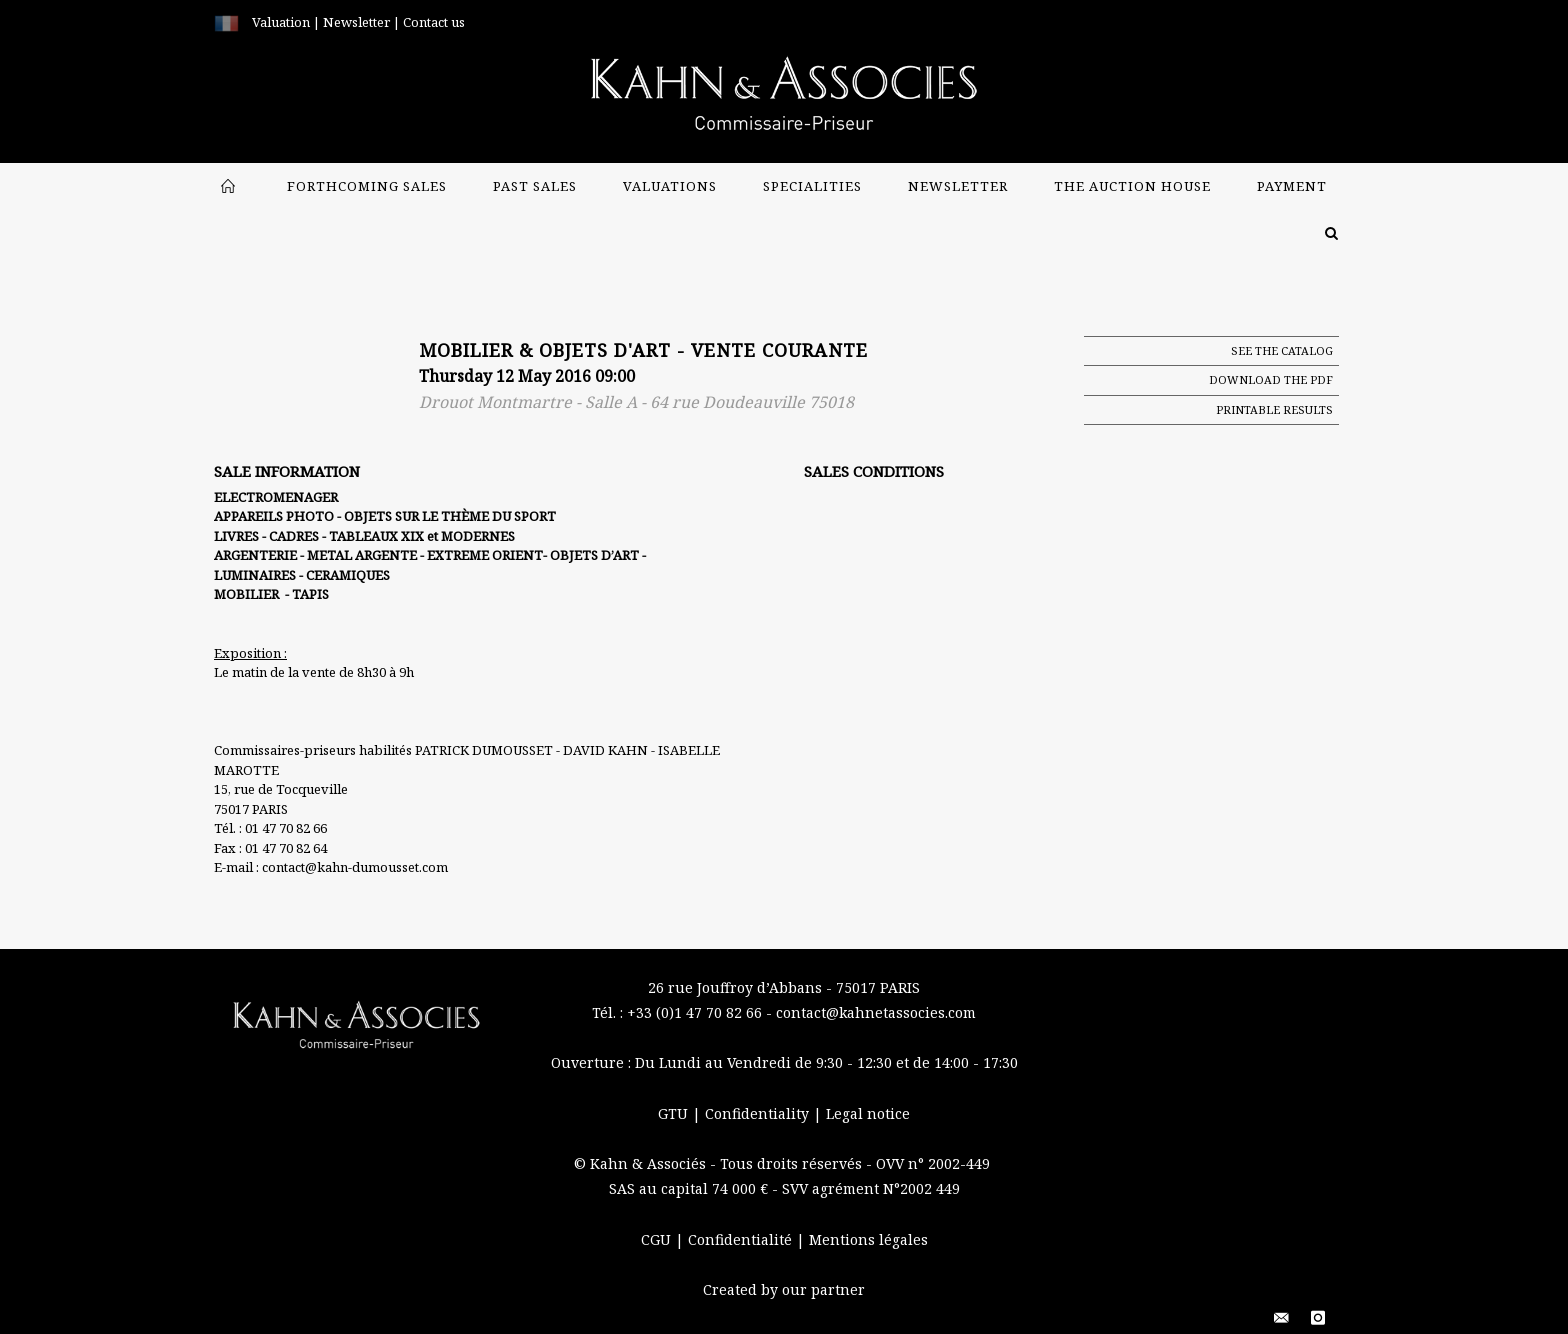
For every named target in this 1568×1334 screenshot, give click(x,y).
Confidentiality (759, 1113)
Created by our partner (784, 1289)
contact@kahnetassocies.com (876, 1012)
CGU (658, 1239)
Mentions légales (868, 1239)
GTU (675, 1113)
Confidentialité (742, 1239)
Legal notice (868, 1113)
